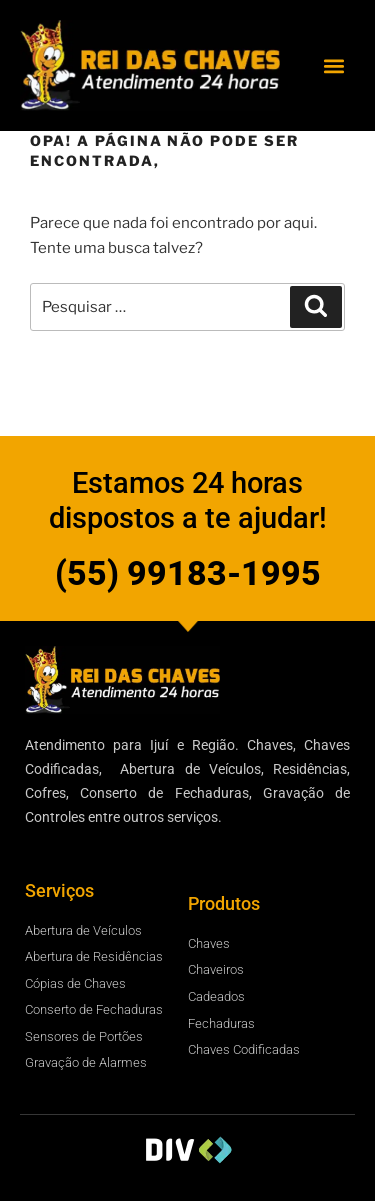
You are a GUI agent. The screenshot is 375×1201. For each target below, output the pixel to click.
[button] (333, 65)
